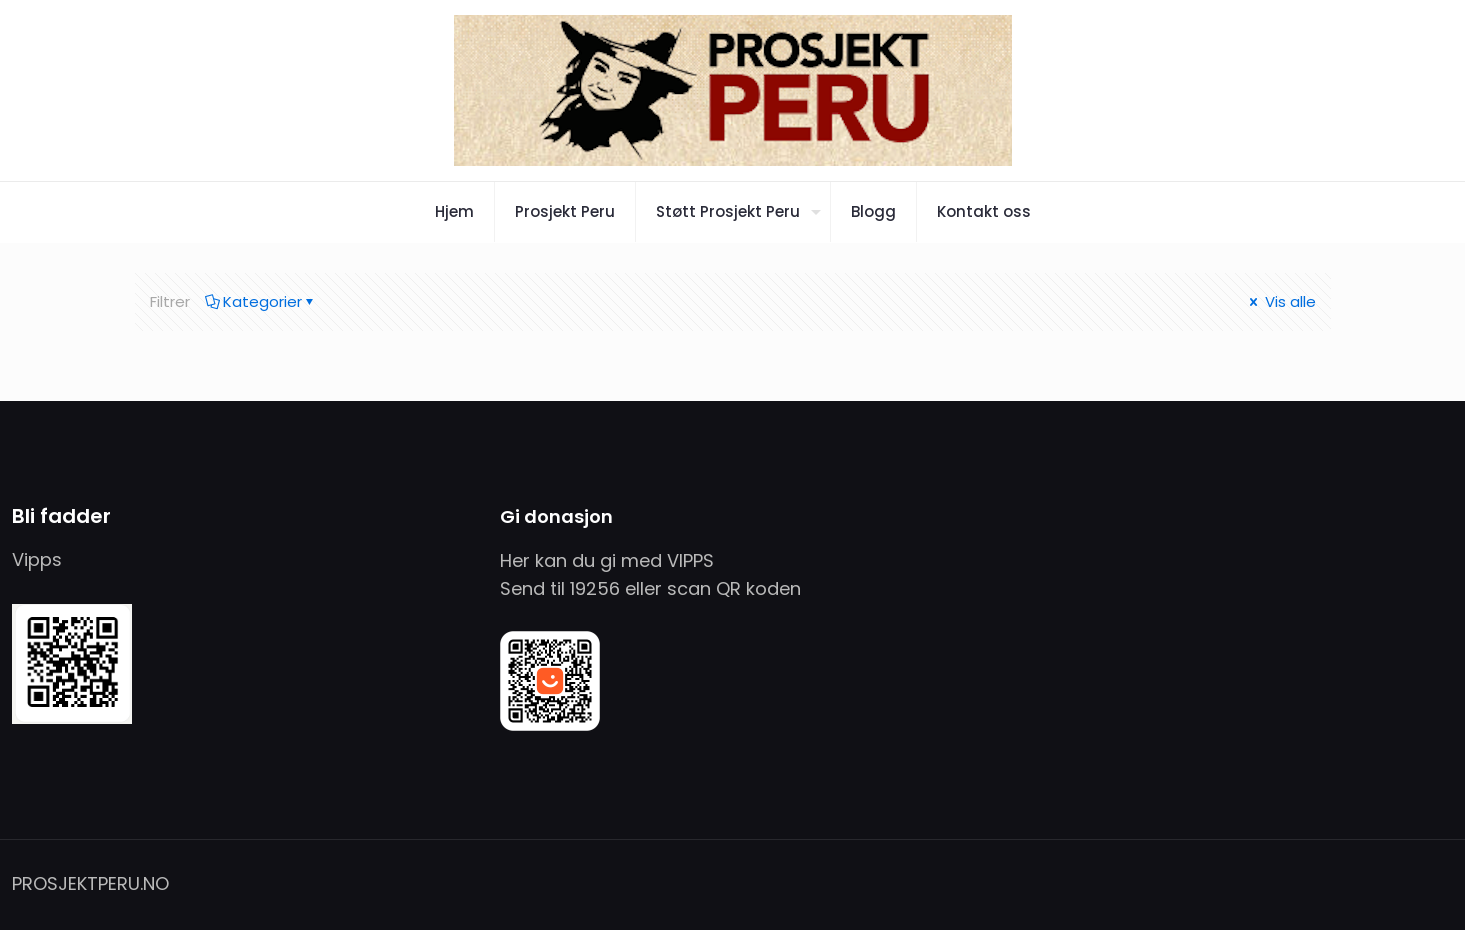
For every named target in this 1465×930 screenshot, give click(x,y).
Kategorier (261, 301)
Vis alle (1281, 301)
